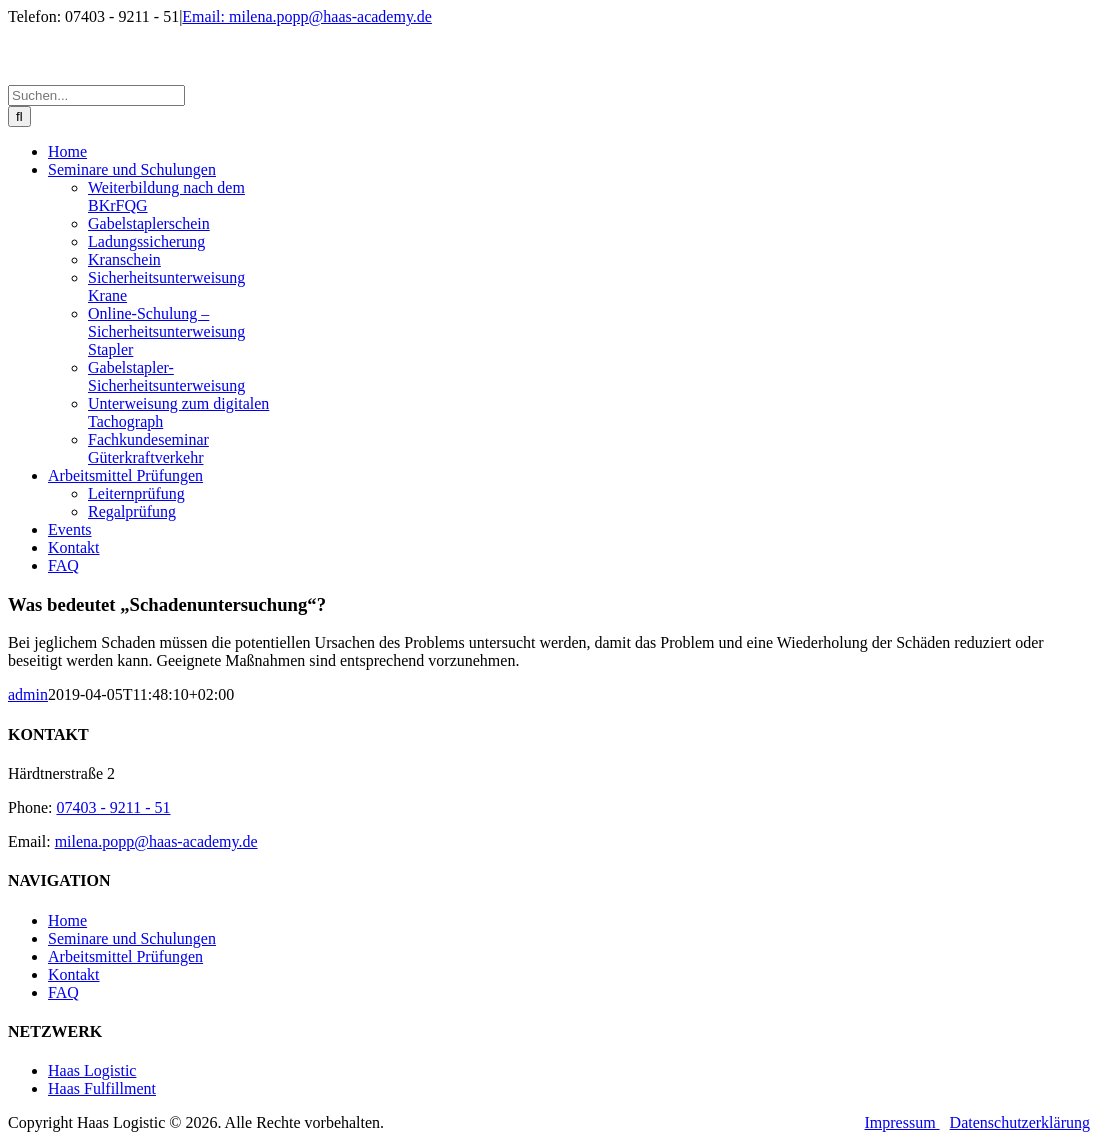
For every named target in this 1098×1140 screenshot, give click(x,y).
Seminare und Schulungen (132, 938)
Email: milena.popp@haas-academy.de (307, 16)
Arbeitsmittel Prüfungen (125, 956)
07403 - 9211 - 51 (113, 807)
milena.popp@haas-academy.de (156, 841)
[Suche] (19, 116)
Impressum (902, 1122)
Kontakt (74, 974)
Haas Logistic (92, 1070)
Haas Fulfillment (102, 1088)
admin (28, 694)
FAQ (63, 992)
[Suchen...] (96, 95)
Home (67, 920)
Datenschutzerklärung (1020, 1122)
